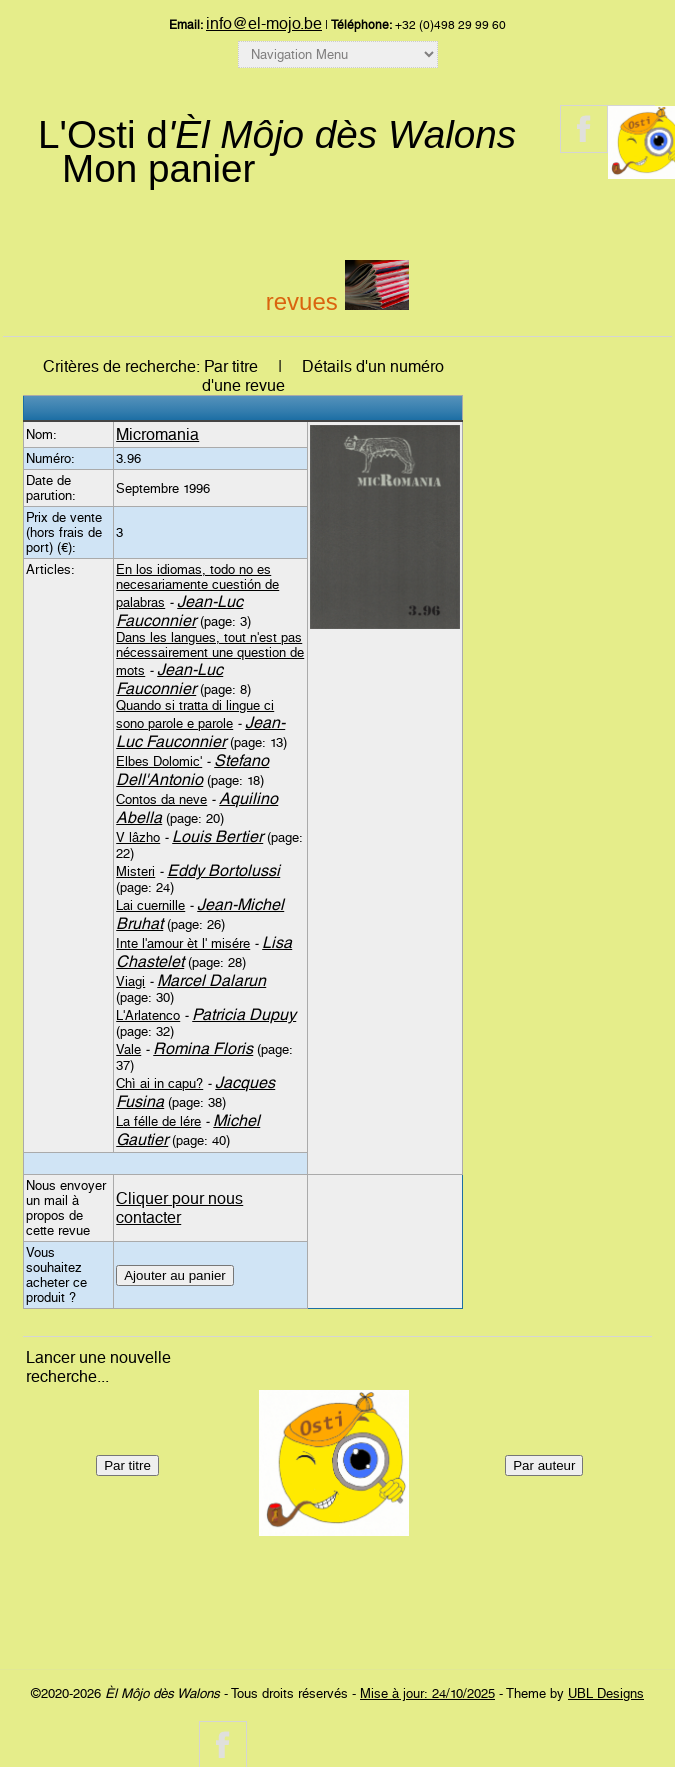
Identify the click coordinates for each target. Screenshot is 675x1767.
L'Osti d (277, 134)
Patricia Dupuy (244, 1014)
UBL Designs (606, 1693)
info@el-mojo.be (264, 23)
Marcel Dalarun (211, 980)
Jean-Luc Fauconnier (179, 611)
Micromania (157, 434)
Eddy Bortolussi (223, 870)
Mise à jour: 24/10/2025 (427, 1693)
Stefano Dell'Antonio (192, 770)
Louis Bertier (217, 836)
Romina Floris (203, 1048)
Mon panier (158, 168)
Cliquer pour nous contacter (179, 1208)
